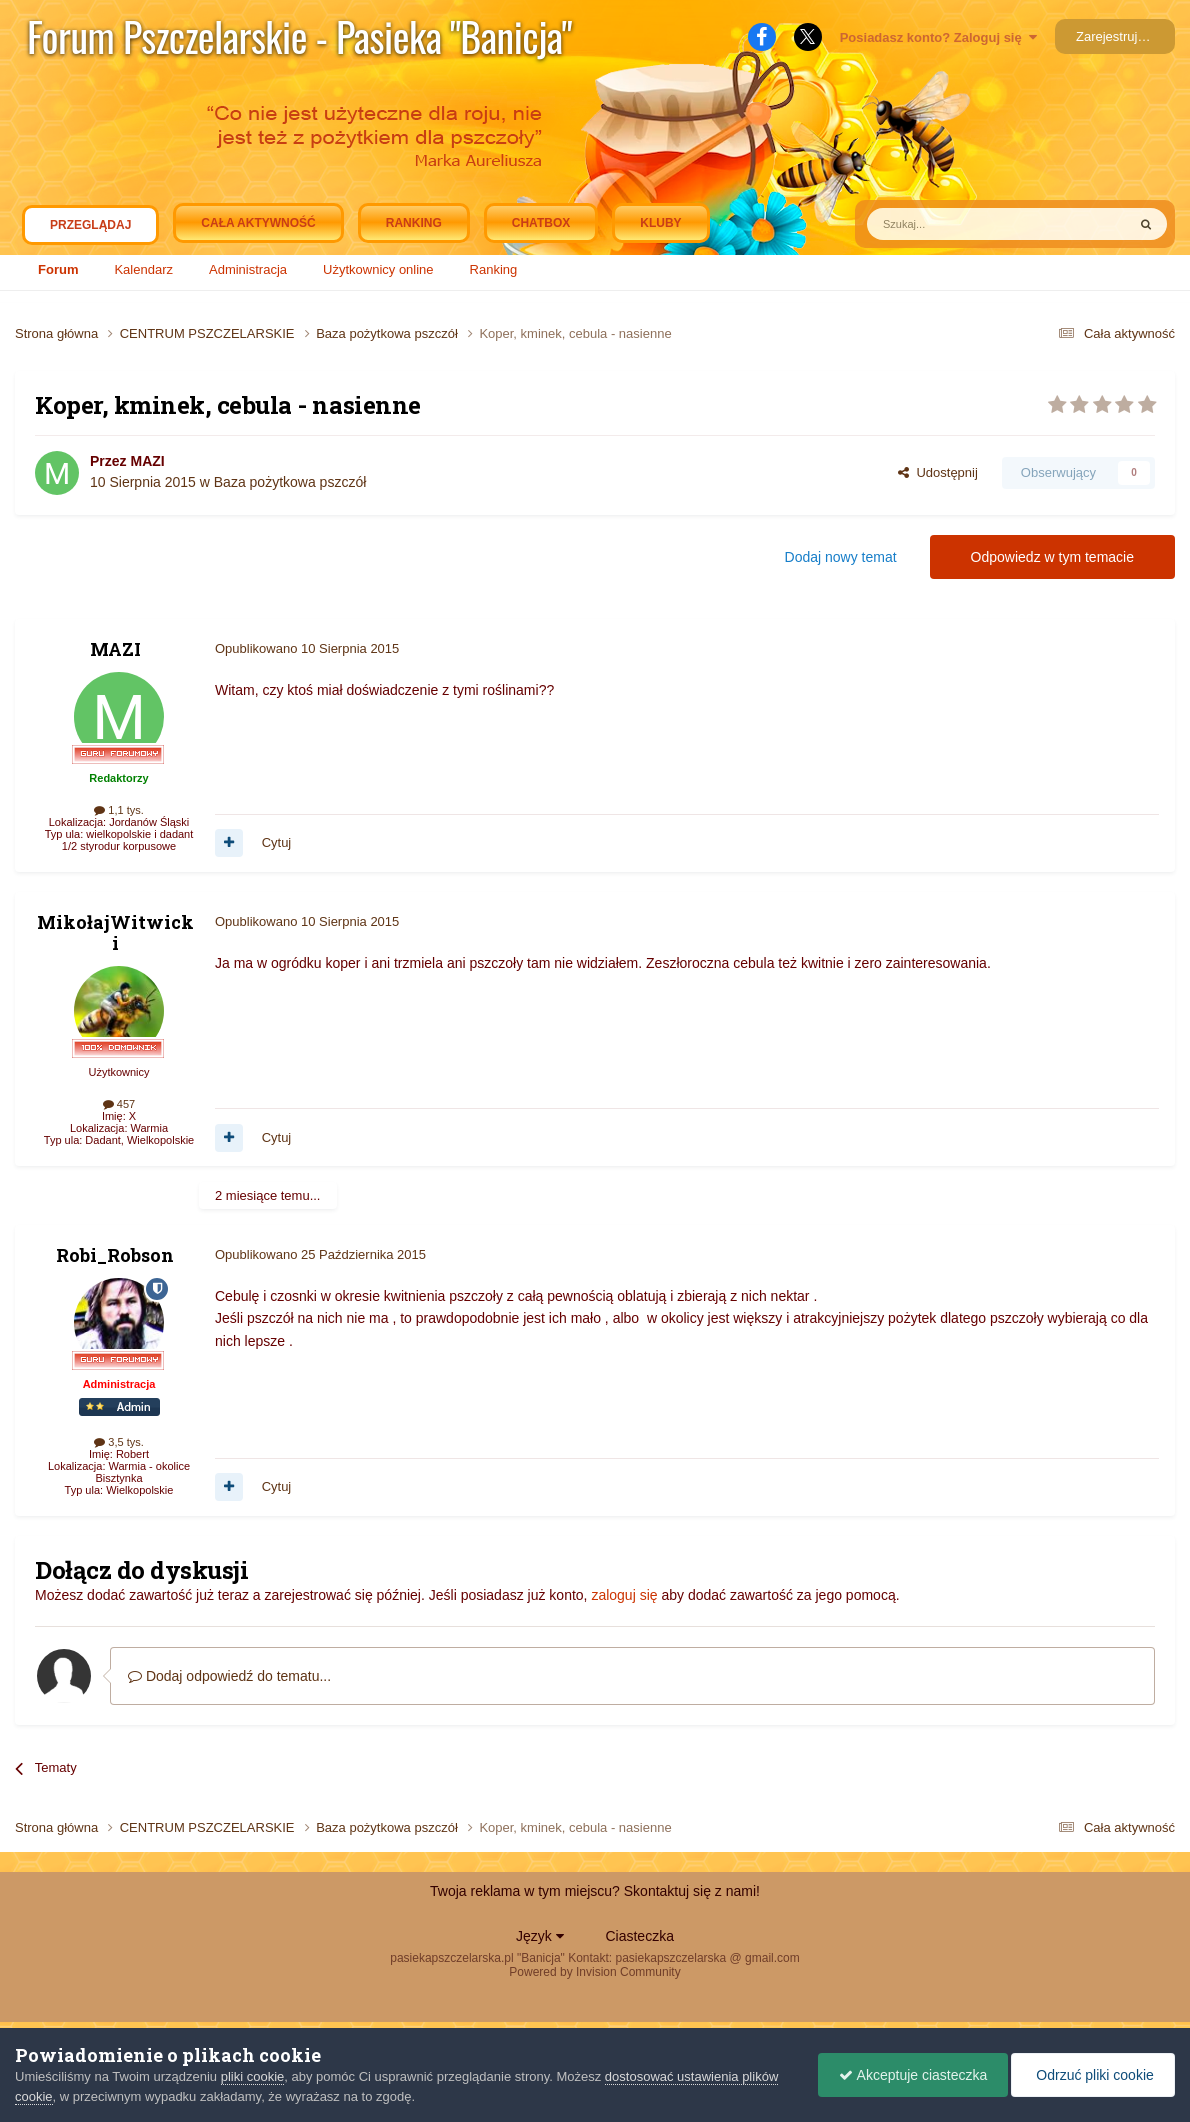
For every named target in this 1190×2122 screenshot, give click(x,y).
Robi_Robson (115, 1255)
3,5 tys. (119, 1442)
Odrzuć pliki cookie (1092, 2075)
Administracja (248, 269)
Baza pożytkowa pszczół (290, 482)
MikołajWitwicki (115, 933)
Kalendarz (143, 269)
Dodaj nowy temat (841, 557)
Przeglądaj (90, 230)
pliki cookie (253, 2076)
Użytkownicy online (378, 269)
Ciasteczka (639, 1936)
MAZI (147, 461)
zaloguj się (624, 1595)
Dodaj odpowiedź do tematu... (229, 1676)
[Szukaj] (950, 224)
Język (540, 1936)
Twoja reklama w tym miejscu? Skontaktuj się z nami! (595, 1891)
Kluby (660, 223)
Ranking (494, 269)
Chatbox (541, 223)
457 (119, 1104)
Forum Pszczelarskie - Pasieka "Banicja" (299, 36)
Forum (58, 269)
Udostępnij (938, 472)
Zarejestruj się (1117, 36)
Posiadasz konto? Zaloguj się (938, 37)
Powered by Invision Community (594, 1972)
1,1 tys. (119, 810)
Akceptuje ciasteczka (913, 2075)
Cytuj (277, 842)
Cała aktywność (258, 223)
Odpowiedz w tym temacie (1052, 557)
